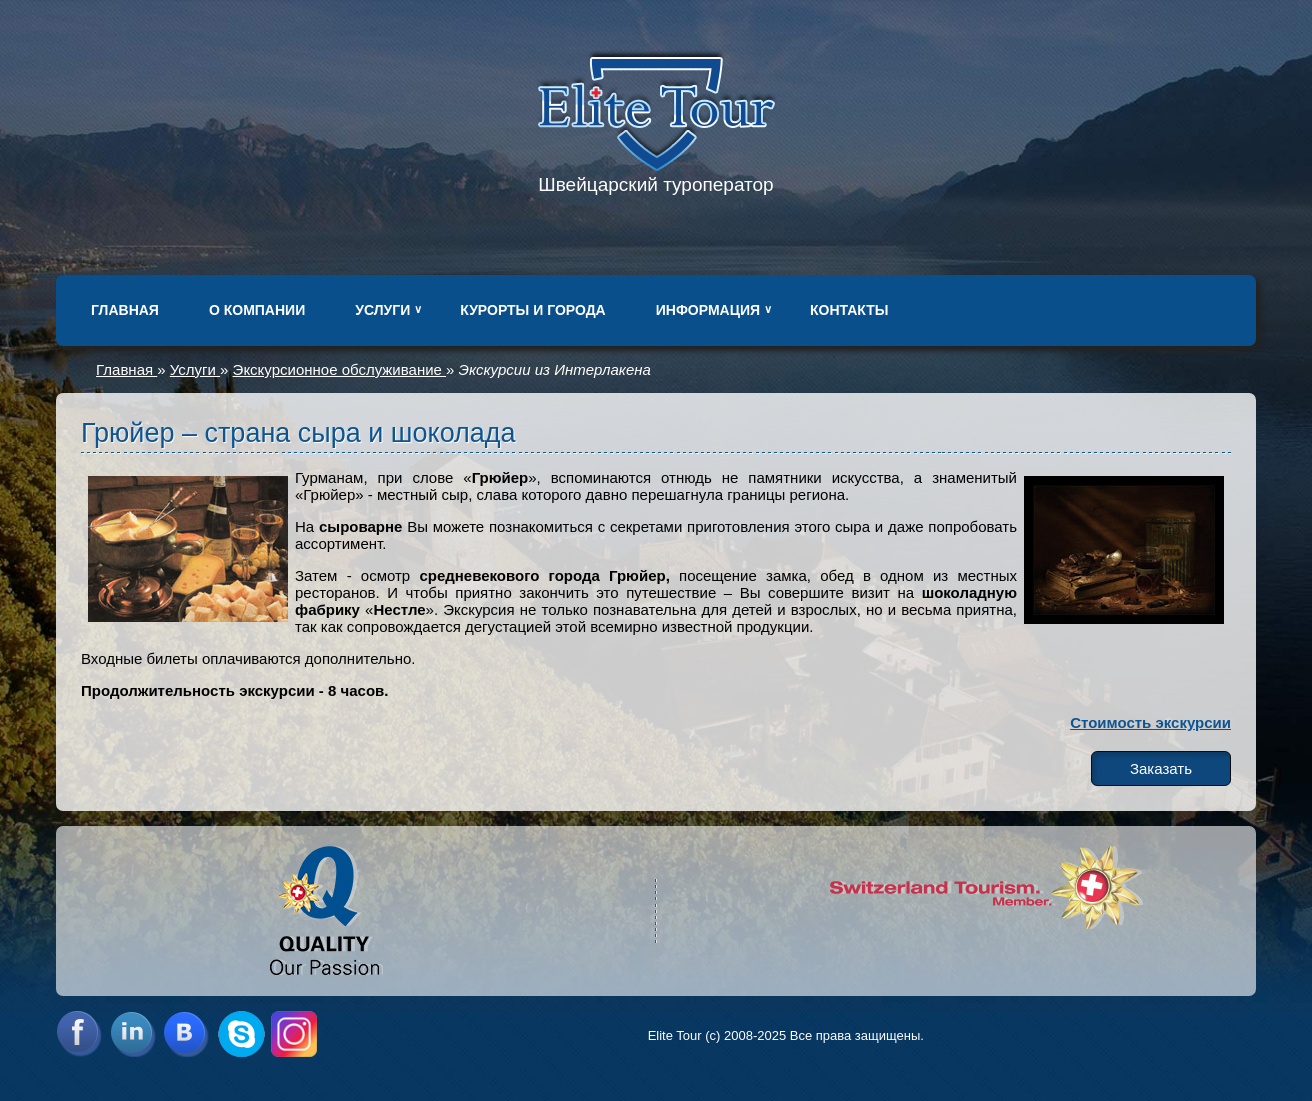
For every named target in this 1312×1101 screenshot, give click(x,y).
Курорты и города (532, 310)
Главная (125, 310)
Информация (708, 310)
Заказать (1161, 768)
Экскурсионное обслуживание (339, 369)
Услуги (382, 310)
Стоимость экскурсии (1150, 722)
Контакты (849, 310)
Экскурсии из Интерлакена (555, 369)
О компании (257, 310)
